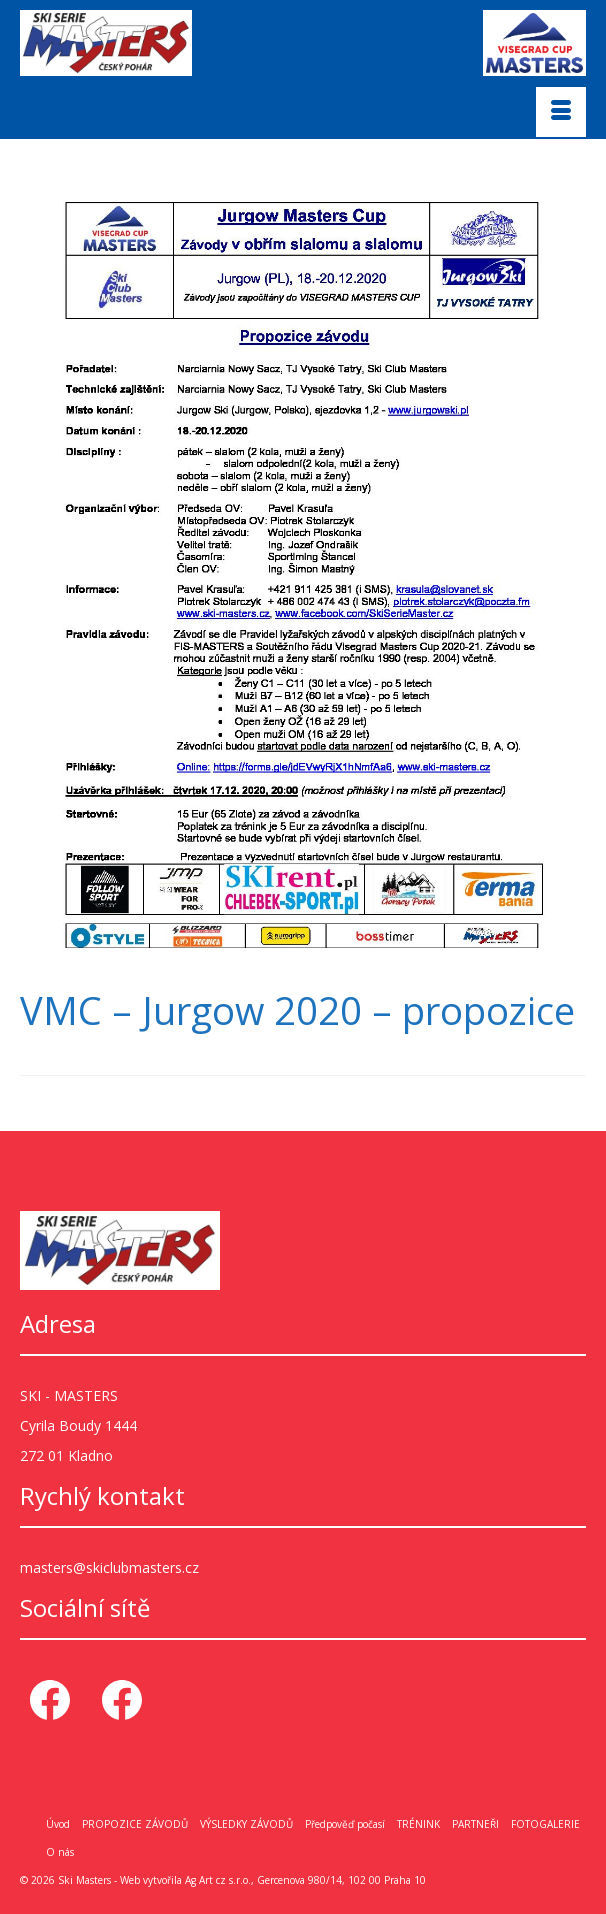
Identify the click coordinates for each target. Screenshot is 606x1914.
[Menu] (561, 112)
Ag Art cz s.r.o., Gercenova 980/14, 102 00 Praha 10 (305, 1880)
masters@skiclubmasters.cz (109, 1567)
